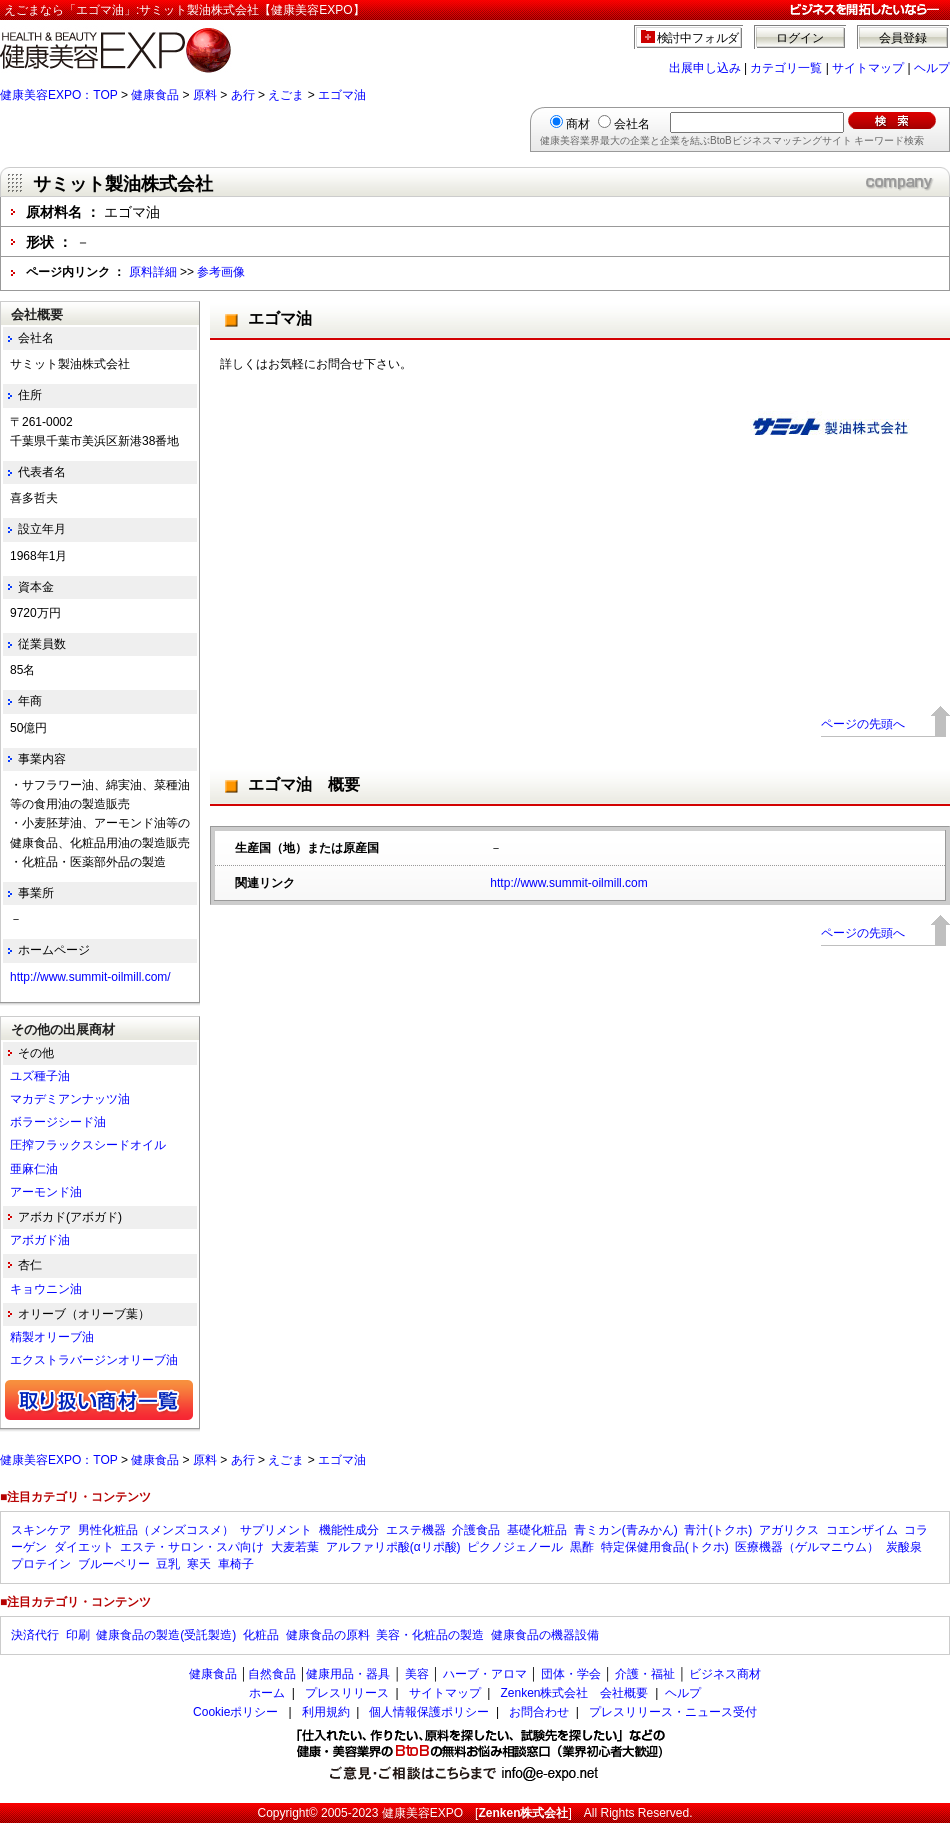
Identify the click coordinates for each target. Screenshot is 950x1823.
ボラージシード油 (58, 1122)
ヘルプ (932, 68)
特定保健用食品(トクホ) (665, 1547)
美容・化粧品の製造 (430, 1635)
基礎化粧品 (537, 1530)
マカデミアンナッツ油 (70, 1099)
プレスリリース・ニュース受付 (673, 1712)
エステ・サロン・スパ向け (192, 1547)
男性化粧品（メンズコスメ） (156, 1530)
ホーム (267, 1693)
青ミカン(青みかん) (626, 1530)
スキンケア (41, 1530)
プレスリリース (347, 1693)
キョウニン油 (46, 1289)
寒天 (199, 1564)
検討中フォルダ (698, 38)
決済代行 (35, 1635)
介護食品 (476, 1530)
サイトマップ (868, 68)
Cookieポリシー (235, 1712)
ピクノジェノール (515, 1547)
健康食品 (155, 95)
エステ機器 (416, 1530)
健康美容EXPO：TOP (59, 95)
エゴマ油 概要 (304, 784)
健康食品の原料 (328, 1635)
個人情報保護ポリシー (429, 1712)
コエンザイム (862, 1530)
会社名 (632, 124)
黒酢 (582, 1547)
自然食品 (272, 1674)
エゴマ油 (342, 95)
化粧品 (261, 1635)
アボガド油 (40, 1240)
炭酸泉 (904, 1547)
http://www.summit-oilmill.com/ (90, 977)
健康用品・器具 (348, 1674)
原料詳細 (153, 272)
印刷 (78, 1635)
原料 (205, 95)
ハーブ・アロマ (485, 1674)
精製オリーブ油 (52, 1337)
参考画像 (221, 272)
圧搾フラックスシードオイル (88, 1145)
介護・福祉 (645, 1674)
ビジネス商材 (725, 1674)
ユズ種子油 (40, 1076)
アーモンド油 (46, 1192)
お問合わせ (539, 1712)
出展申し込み (705, 68)
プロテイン (41, 1564)
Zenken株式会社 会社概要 (574, 1693)
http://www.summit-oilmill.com (568, 883)
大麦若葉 (295, 1547)
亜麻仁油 (34, 1169)
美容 (417, 1674)
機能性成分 (349, 1530)
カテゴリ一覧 (786, 68)
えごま (286, 95)
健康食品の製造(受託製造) (166, 1635)
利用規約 (326, 1712)
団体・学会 (571, 1674)
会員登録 (903, 38)
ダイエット (84, 1547)
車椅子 (236, 1564)
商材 (578, 124)
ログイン (800, 38)
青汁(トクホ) (718, 1530)
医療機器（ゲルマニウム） (807, 1547)
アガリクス (789, 1530)
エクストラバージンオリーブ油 (94, 1360)
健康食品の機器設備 (545, 1635)
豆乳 (168, 1564)
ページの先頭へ (863, 724)
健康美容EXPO (422, 1813)
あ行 (243, 95)
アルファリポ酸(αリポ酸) (393, 1547)
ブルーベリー (114, 1564)
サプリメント (276, 1530)
